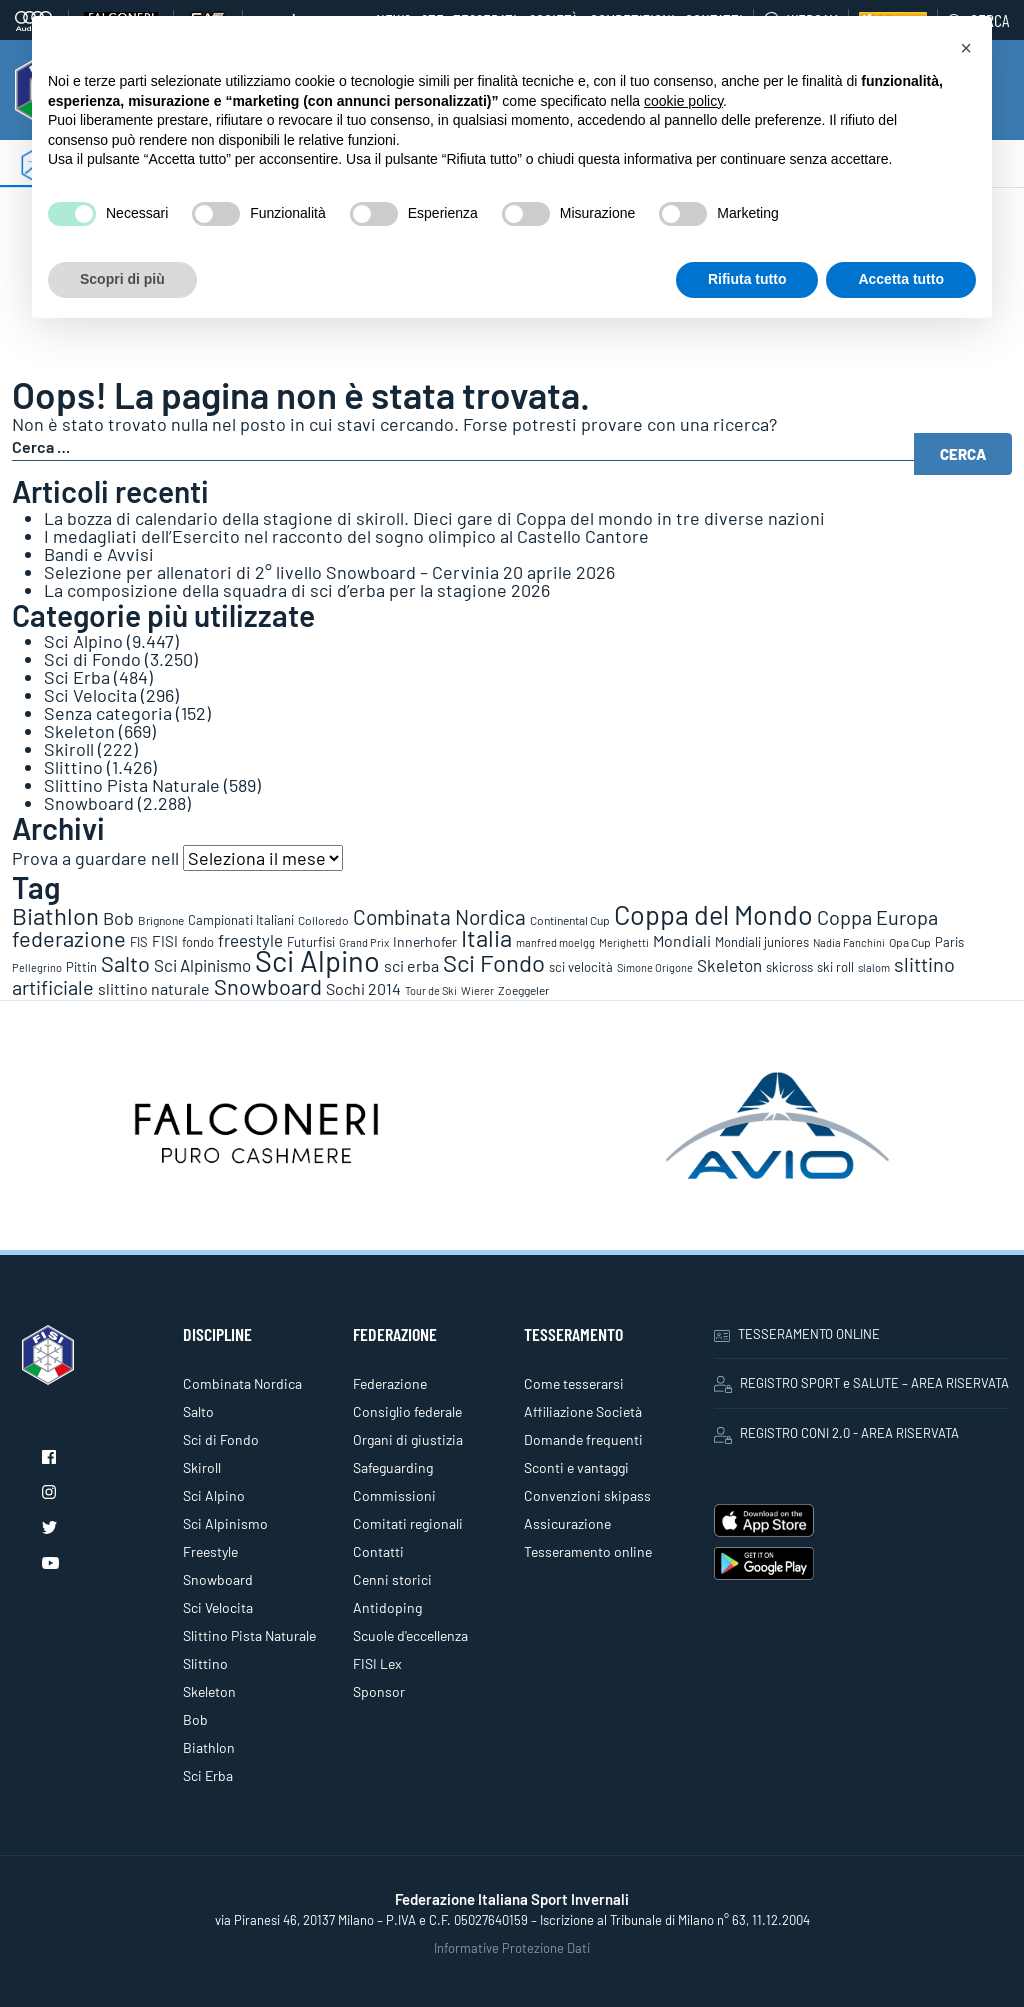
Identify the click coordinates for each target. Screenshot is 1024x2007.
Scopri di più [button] (122, 279)
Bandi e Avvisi (99, 554)
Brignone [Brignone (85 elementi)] (161, 920)
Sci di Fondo (92, 659)
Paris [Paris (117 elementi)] (949, 942)
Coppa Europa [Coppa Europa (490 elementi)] (877, 917)
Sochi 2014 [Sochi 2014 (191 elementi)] (363, 988)
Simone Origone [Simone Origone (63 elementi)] (655, 967)
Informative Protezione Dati (512, 1948)
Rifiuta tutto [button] (747, 279)
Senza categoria (108, 713)
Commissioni (394, 1495)
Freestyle (210, 1551)
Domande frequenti (583, 1439)
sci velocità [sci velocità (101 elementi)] (581, 967)
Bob (195, 1719)
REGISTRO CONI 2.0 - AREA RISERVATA (836, 1434)
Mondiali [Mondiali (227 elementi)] (682, 940)
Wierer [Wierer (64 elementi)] (477, 990)
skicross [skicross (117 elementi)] (789, 967)
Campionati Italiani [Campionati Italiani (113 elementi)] (241, 920)
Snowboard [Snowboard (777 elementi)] (268, 986)
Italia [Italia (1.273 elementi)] (486, 937)
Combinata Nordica (242, 1383)
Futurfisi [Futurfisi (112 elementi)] (311, 942)
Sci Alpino (83, 641)
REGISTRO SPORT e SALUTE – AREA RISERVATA (861, 1384)
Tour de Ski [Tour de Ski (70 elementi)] (431, 990)
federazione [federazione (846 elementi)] (69, 938)
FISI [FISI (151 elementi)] (165, 941)
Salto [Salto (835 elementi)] (125, 963)
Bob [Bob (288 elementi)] (118, 918)
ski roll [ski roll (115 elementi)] (835, 967)
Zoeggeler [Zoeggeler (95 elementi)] (523, 990)
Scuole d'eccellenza (410, 1635)
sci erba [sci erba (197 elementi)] (411, 965)
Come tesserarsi (574, 1383)
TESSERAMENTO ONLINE (797, 1334)
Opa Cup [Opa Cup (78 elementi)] (910, 942)
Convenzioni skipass (587, 1495)
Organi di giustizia (408, 1439)
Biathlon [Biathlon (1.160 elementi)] (55, 915)
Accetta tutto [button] (901, 279)
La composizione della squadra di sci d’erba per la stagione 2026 (297, 590)
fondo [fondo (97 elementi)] (198, 942)
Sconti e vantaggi (576, 1467)
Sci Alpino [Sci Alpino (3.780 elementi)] (317, 960)
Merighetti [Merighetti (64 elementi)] (624, 942)
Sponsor (379, 1691)
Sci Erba (77, 677)
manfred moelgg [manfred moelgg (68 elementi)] (555, 942)
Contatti (378, 1551)
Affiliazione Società (583, 1411)
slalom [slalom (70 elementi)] (874, 967)
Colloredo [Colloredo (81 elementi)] (323, 920)
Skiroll (69, 749)
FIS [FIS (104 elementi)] (139, 942)
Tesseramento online (588, 1551)
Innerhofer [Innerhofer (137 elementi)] (425, 941)
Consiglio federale (407, 1411)
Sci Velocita (90, 695)
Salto (198, 1411)
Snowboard (89, 803)
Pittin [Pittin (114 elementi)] (81, 967)
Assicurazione (567, 1523)
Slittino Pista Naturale (132, 785)
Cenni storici (392, 1579)
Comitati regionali (408, 1523)
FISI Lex (377, 1663)
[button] (966, 48)
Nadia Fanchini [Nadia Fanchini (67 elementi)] (849, 942)
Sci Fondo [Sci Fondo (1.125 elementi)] (494, 962)
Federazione (390, 1383)
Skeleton (79, 731)
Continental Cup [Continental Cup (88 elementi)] (570, 920)
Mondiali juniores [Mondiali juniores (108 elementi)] (762, 942)
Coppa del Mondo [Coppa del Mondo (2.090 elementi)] (713, 914)
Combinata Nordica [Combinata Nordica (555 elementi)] (439, 916)
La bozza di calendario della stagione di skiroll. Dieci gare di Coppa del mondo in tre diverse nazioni (434, 518)
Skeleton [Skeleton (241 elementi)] (729, 965)
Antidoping (387, 1607)
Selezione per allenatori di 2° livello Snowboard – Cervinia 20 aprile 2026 (329, 572)
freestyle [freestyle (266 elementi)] (250, 940)
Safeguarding (393, 1467)
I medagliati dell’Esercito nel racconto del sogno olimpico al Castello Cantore (346, 536)
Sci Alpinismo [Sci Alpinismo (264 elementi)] (202, 965)
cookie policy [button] (683, 101)
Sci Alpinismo (225, 1523)
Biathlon (209, 1747)
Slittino (73, 767)
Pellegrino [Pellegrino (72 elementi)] (37, 967)
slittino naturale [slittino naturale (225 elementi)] (154, 988)
